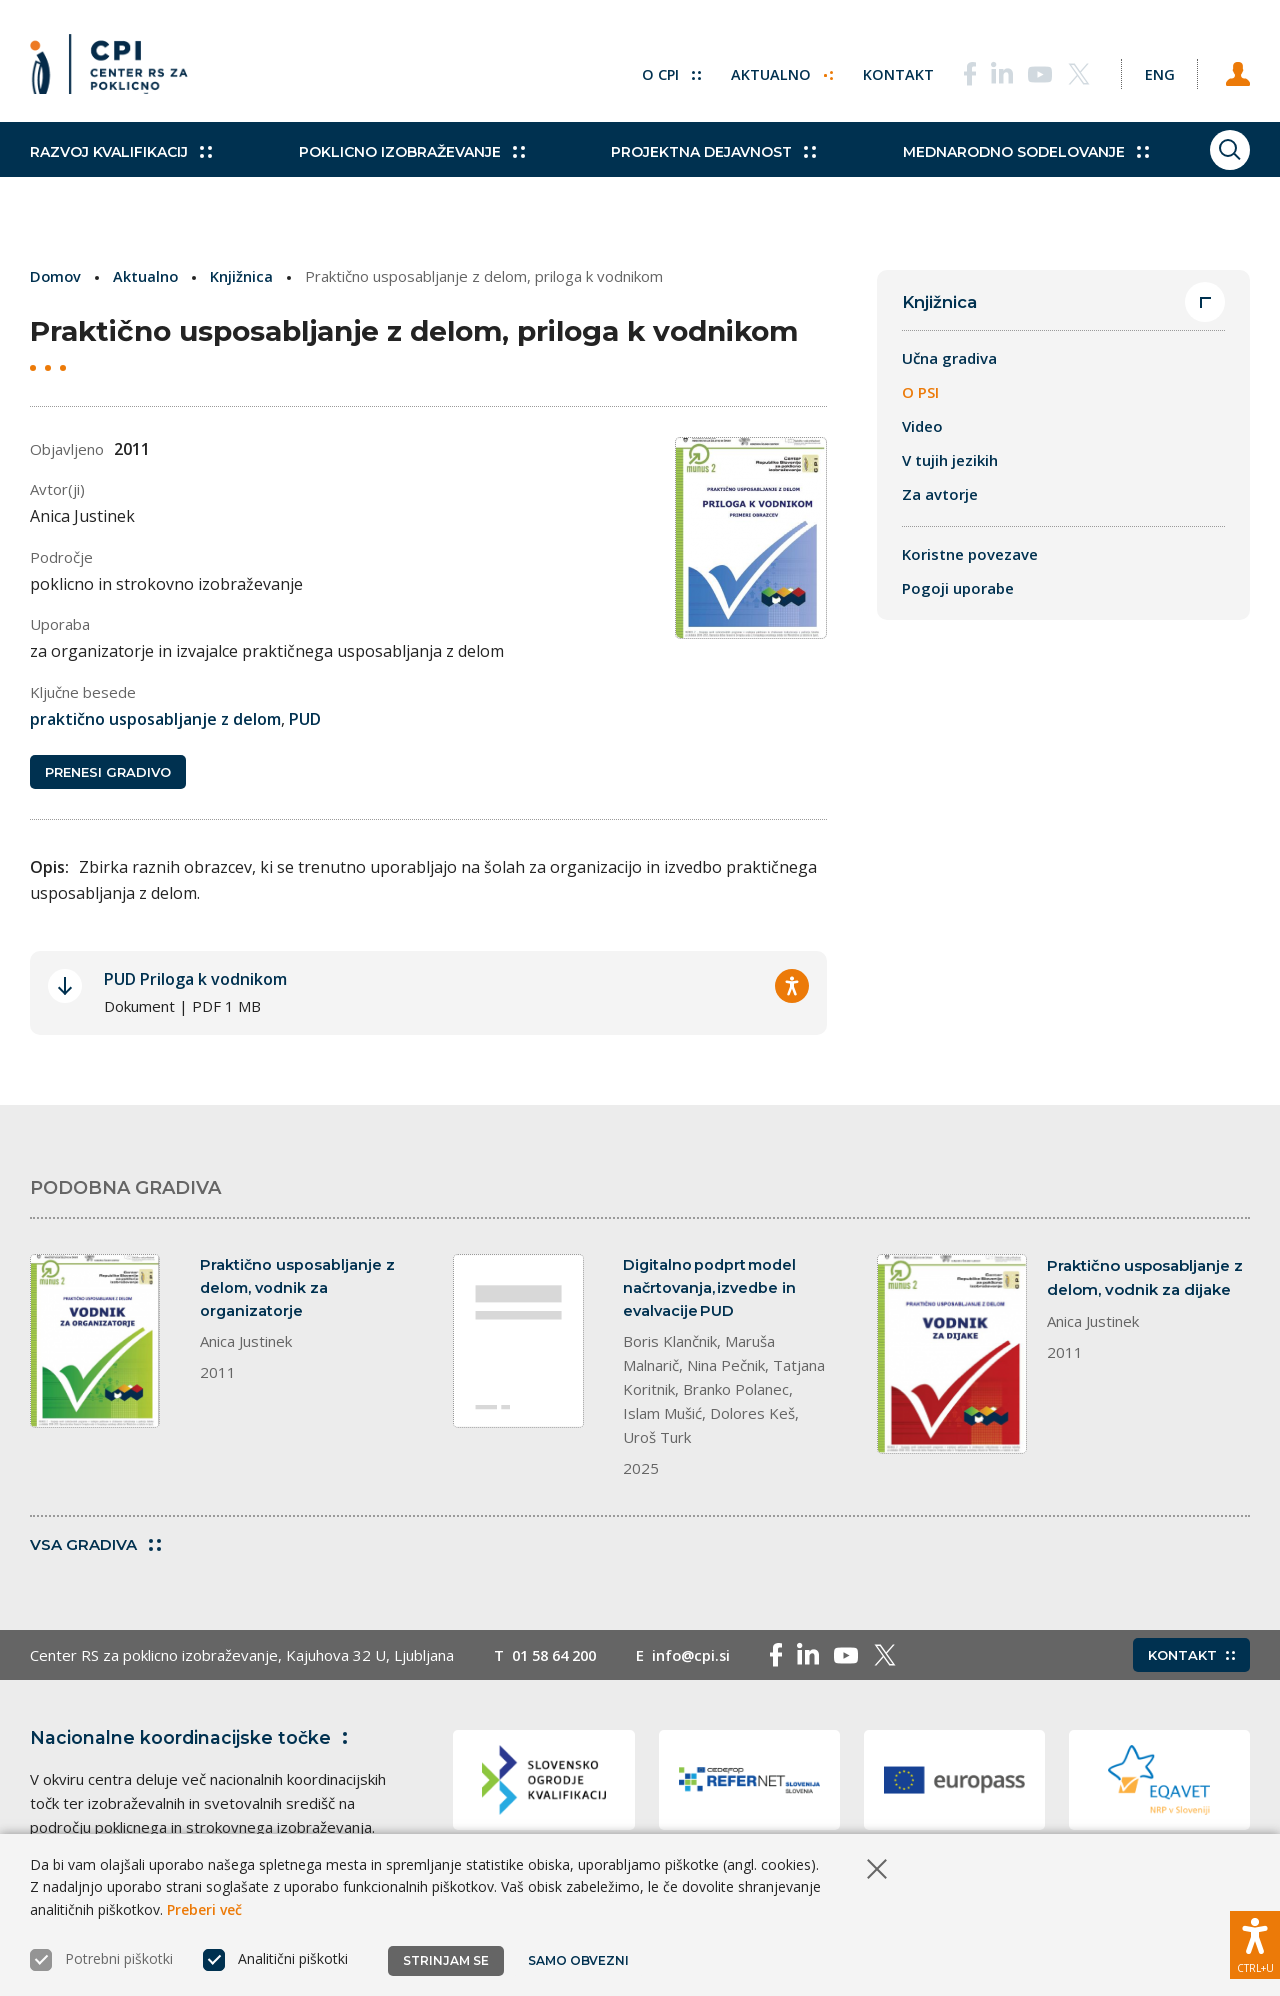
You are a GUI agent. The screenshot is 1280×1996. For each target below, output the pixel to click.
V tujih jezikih (950, 461)
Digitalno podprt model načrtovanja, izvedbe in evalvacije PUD (712, 1291)
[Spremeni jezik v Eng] (1150, 70)
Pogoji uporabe (958, 589)
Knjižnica (244, 276)
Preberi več (204, 1909)
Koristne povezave (970, 555)
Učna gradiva (949, 359)
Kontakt (881, 70)
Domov (56, 276)
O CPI (653, 70)
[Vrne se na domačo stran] (116, 70)
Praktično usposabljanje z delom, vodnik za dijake (1145, 1279)
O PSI (920, 393)
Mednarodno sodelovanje (977, 170)
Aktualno (764, 70)
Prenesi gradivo (108, 774)
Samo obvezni (579, 1960)
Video (922, 427)
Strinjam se (446, 1960)
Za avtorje (940, 495)
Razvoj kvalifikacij (121, 170)
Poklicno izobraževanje (395, 170)
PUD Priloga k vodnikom (195, 982)
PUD (305, 719)
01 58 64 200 (558, 1663)
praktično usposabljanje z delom (155, 719)
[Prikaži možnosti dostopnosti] (1255, 1941)
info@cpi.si (701, 1663)
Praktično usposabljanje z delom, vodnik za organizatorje (298, 1291)
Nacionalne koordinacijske (193, 1746)
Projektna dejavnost (681, 170)
